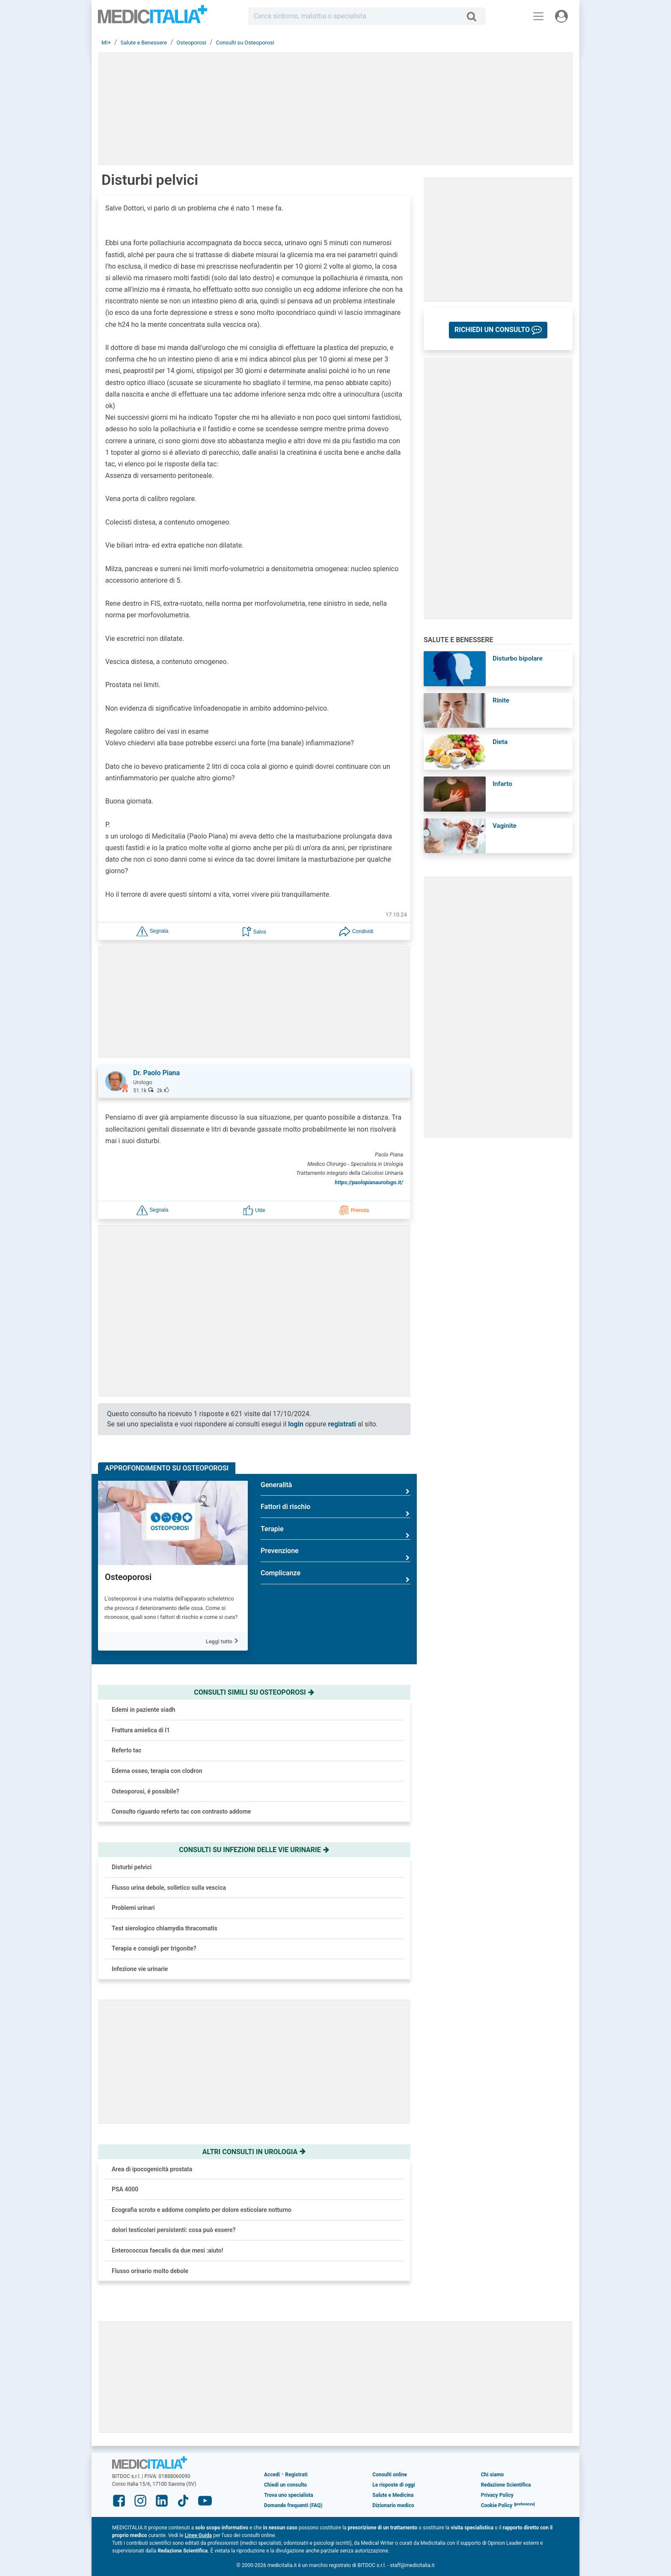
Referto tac (127, 1750)
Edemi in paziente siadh (143, 1709)
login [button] (295, 1424)
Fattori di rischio (335, 1510)
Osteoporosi (128, 1577)
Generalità (335, 1488)
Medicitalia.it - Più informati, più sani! (152, 17)
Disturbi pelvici (131, 1867)
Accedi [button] (272, 2475)
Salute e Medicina (392, 2495)
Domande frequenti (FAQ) (293, 2505)
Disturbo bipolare (518, 658)
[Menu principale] (538, 16)
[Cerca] (475, 16)
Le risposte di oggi (393, 2485)
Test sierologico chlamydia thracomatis (164, 1928)
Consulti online (389, 2475)
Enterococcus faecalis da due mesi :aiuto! (167, 2250)
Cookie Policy (497, 2505)
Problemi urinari (133, 1907)
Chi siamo (492, 2475)
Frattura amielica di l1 (141, 1730)
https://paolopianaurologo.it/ (369, 1182)
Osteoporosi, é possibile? (145, 1791)
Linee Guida (198, 2535)
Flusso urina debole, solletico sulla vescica (169, 1887)
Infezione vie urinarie (140, 1968)
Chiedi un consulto (285, 2485)
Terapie (335, 1532)
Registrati (296, 2475)
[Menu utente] (561, 16)
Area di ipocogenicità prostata (152, 2169)
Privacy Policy (497, 2495)
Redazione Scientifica (506, 2485)
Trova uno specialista (288, 2495)
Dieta (500, 742)
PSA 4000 (125, 2189)
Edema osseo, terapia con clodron (157, 1770)
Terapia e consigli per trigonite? (154, 1948)
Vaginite (505, 826)
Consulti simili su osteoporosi (254, 1692)
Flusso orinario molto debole (150, 2271)
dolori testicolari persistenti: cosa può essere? (173, 2229)
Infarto (502, 784)
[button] (152, 931)
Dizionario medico (393, 2505)
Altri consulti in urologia (254, 2152)
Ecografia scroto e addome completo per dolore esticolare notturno (201, 2209)
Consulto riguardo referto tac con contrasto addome (181, 1811)
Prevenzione (335, 1554)
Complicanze (335, 1576)
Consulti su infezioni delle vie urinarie (254, 1850)
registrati (342, 1424)
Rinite (501, 700)
